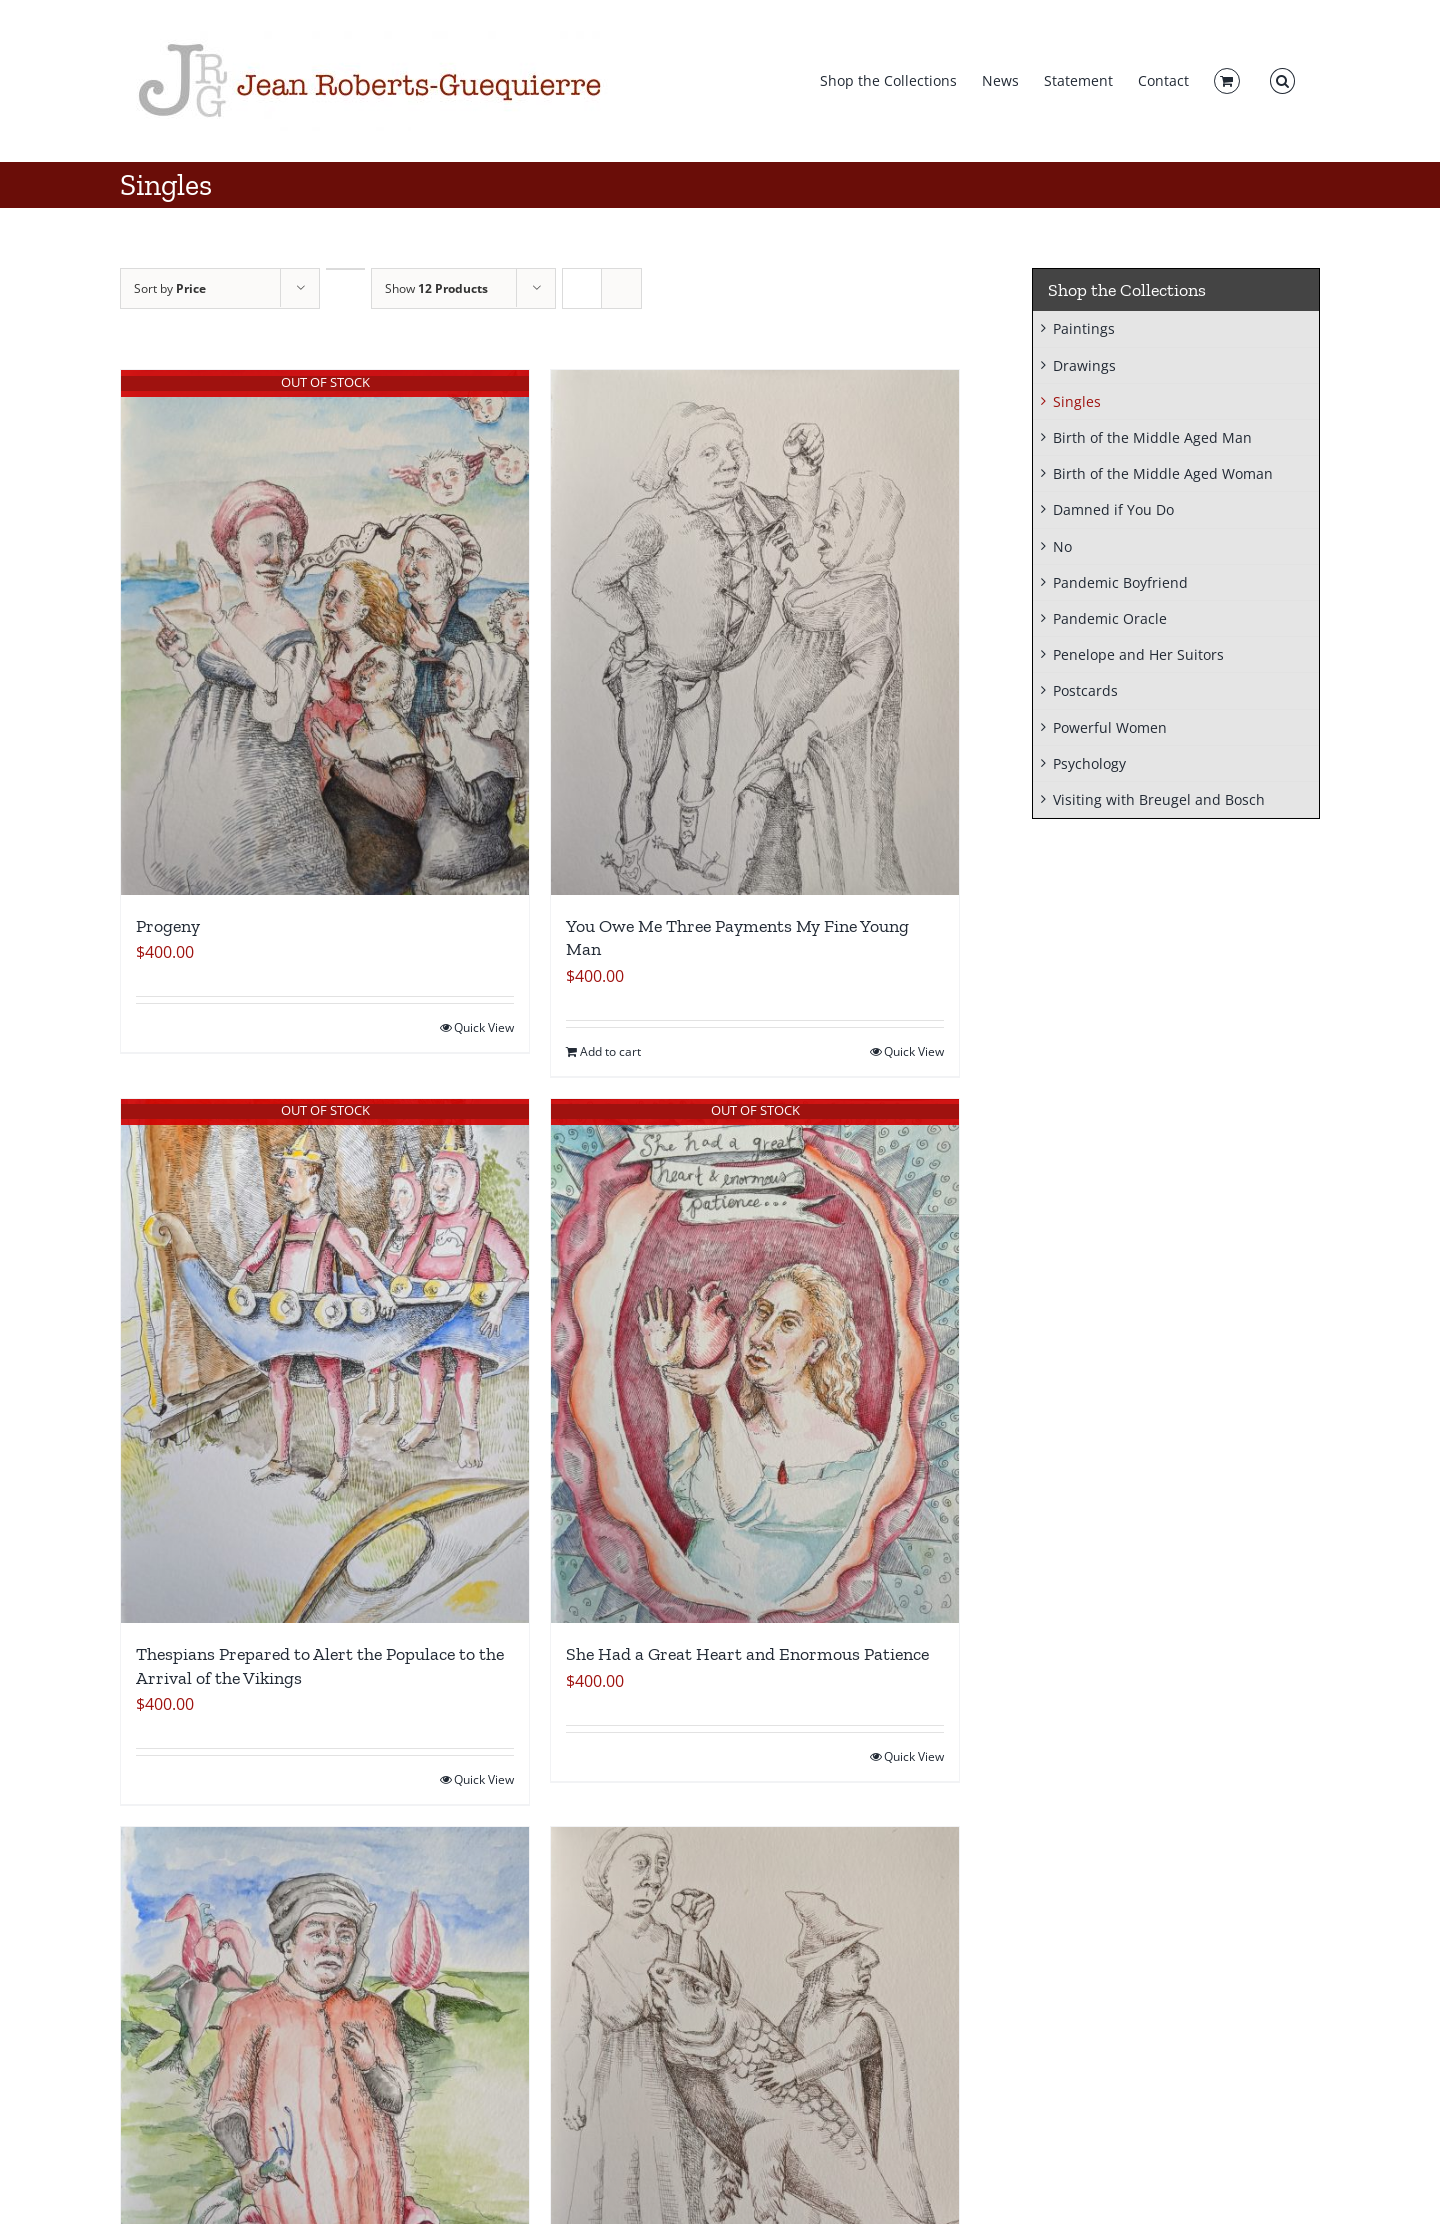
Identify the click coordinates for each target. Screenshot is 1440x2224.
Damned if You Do (1113, 509)
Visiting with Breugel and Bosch (1159, 799)
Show (436, 288)
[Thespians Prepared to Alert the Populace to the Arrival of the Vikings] (325, 1361)
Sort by (170, 288)
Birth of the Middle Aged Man (1152, 437)
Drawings (1084, 365)
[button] (1282, 81)
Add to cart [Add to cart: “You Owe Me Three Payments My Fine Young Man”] (610, 1051)
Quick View (484, 1027)
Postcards (1085, 690)
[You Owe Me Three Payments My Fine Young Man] (755, 632)
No (1062, 546)
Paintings (1084, 328)
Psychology (1089, 763)
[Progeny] (325, 632)
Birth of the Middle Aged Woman (1163, 473)
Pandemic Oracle (1110, 618)
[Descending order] (345, 269)
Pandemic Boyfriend (1120, 582)
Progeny (170, 926)
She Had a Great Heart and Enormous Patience (747, 1654)
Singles (1077, 401)
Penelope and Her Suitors (1138, 654)
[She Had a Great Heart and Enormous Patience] (755, 1361)
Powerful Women (1110, 727)
